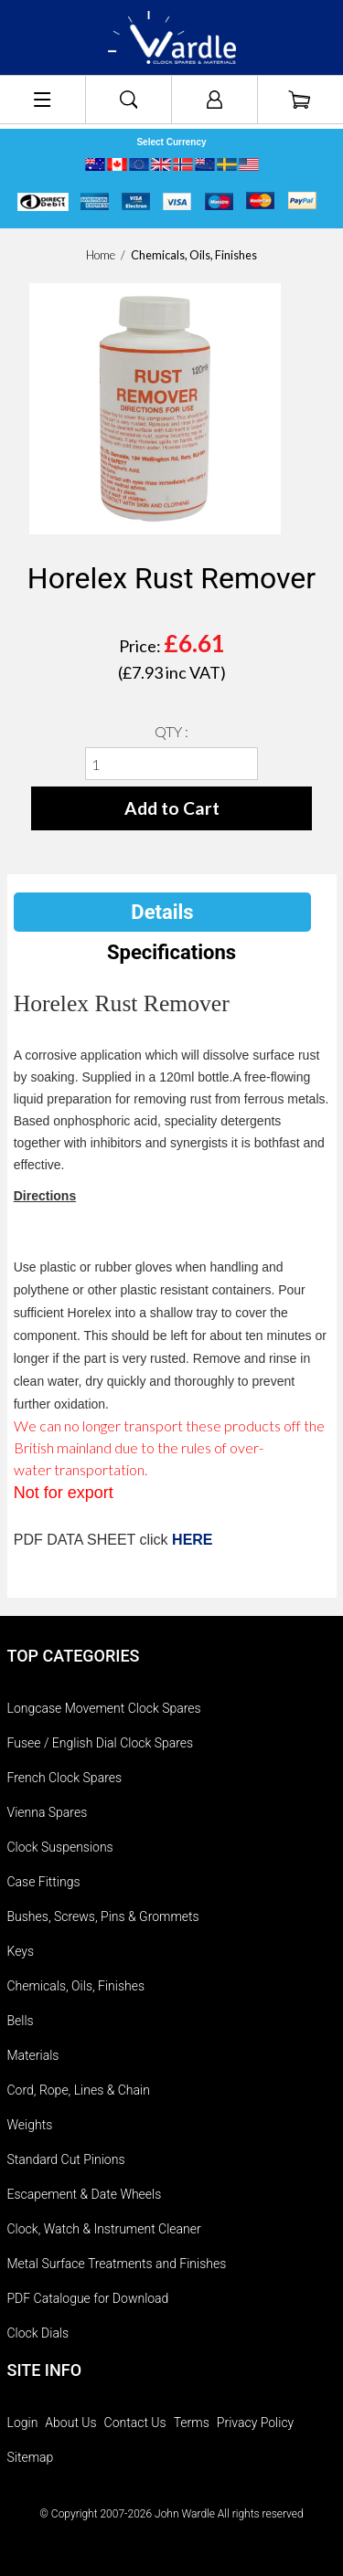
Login (22, 2422)
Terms (191, 2422)
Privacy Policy (255, 2422)
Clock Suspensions (60, 1847)
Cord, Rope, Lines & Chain (78, 2090)
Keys (21, 1951)
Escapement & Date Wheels (84, 2194)
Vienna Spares (47, 1812)
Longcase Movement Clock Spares (104, 1708)
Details (162, 912)
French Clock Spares (65, 1777)
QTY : (171, 731)
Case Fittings (43, 1881)
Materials (33, 2055)
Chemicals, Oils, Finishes (76, 1986)
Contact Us (135, 2422)
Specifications (171, 952)
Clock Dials (38, 2333)
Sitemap (30, 2457)
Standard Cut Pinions (66, 2159)
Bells (20, 2020)
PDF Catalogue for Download (88, 2298)
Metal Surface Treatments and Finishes (117, 2263)
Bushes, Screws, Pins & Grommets (103, 1916)
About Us (70, 2422)
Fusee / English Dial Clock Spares (100, 1743)
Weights (30, 2124)
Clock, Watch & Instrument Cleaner (104, 2229)
